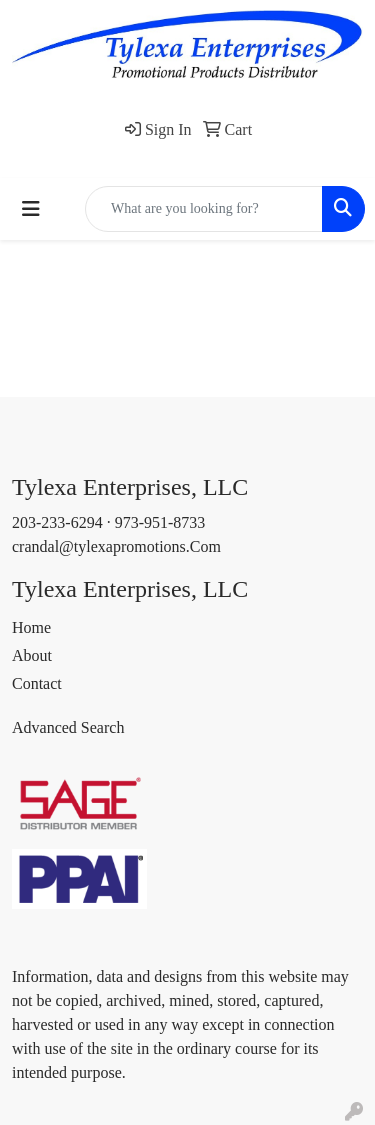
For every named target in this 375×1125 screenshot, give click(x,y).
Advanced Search (68, 727)
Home (31, 627)
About (32, 655)
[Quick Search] (204, 209)
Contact (37, 683)
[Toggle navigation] (31, 209)
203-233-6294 (57, 522)
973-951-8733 (160, 522)
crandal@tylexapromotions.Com (116, 546)
